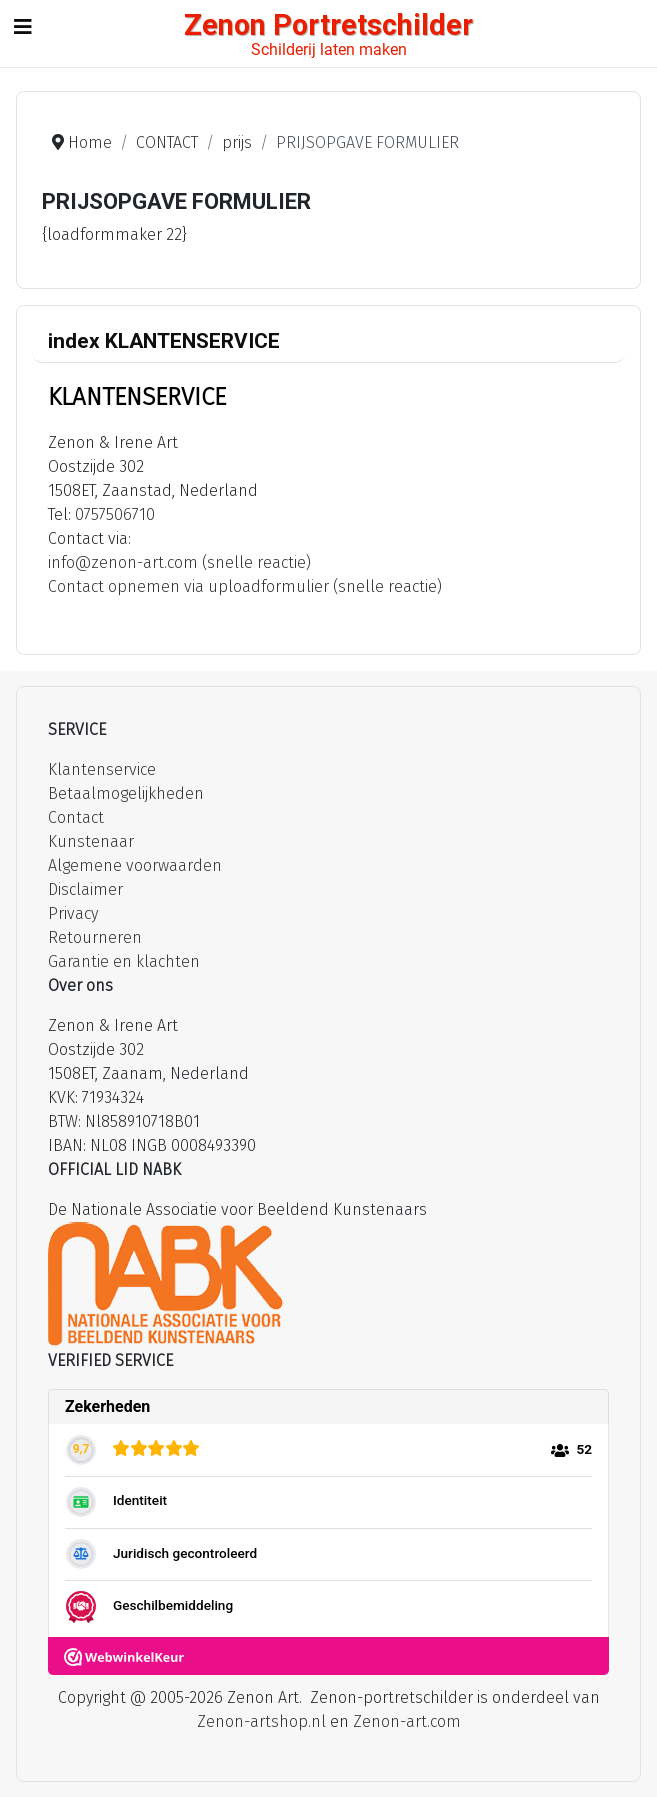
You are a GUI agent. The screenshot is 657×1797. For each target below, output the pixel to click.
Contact (76, 817)
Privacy (73, 913)
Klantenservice (102, 769)
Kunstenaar (91, 841)
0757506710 (115, 514)
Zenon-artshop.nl (261, 1721)
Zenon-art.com (407, 1721)
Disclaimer (85, 889)
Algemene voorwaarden (135, 865)
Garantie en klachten (124, 961)
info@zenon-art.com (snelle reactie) (179, 562)
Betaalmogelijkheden (126, 793)
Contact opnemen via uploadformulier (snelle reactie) (245, 586)
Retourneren (95, 937)
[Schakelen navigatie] (23, 27)
